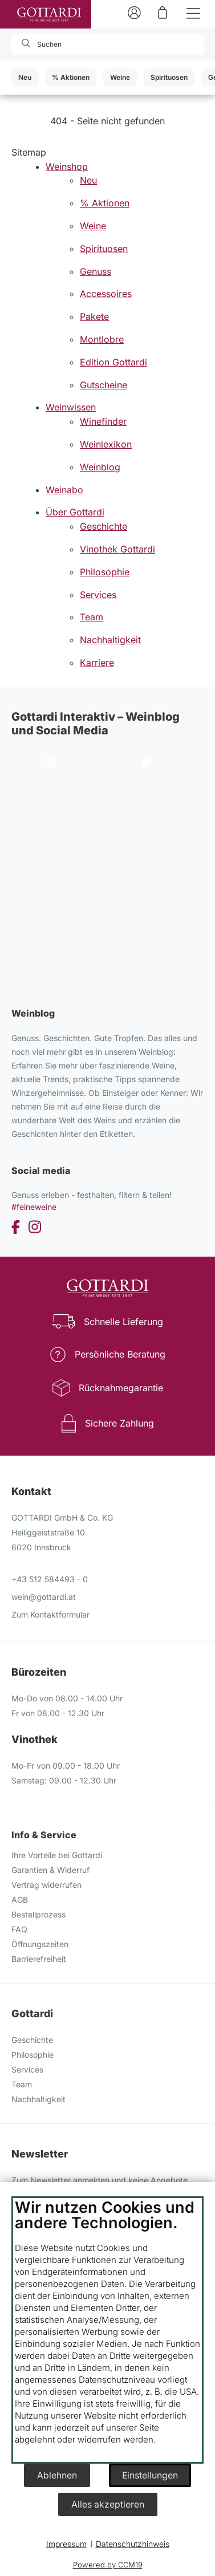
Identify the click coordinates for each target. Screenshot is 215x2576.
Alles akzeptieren (107, 2504)
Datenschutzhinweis (132, 2544)
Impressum (66, 2544)
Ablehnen (57, 2475)
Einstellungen (150, 2475)
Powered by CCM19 (108, 2564)
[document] (107, 2330)
